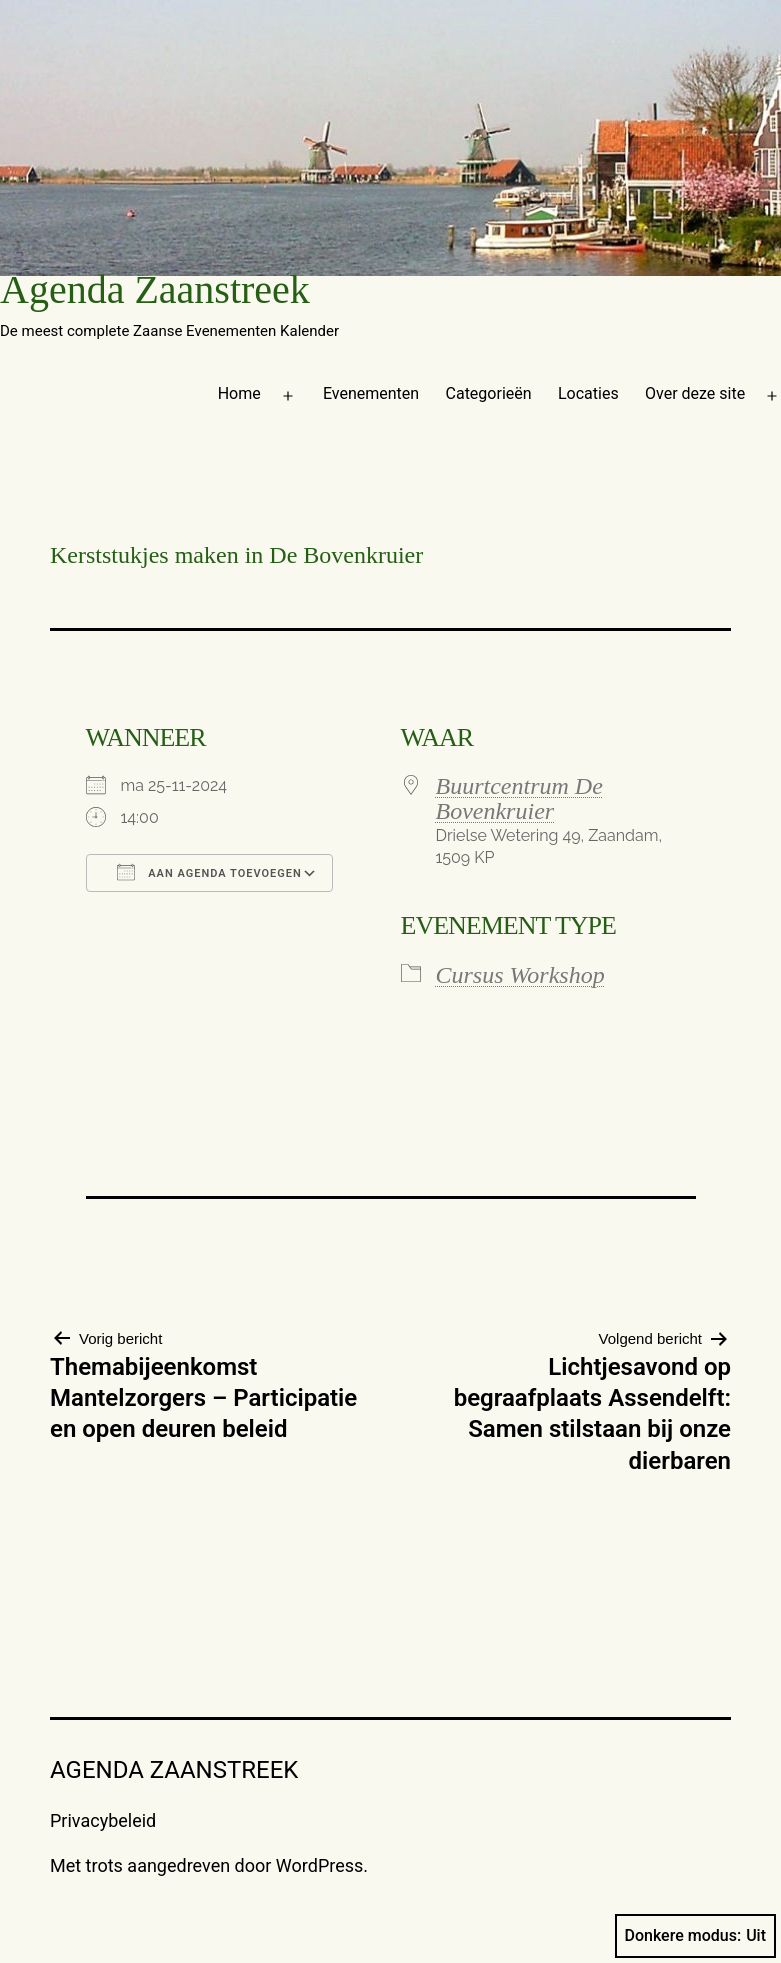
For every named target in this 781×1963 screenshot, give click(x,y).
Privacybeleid (103, 1820)
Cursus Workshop (520, 975)
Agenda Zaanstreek (155, 289)
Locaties (588, 393)
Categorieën (489, 393)
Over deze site (695, 393)
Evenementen (371, 393)
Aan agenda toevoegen (209, 872)
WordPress (319, 1865)
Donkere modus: (696, 1936)
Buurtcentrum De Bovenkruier (519, 798)
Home (239, 393)
